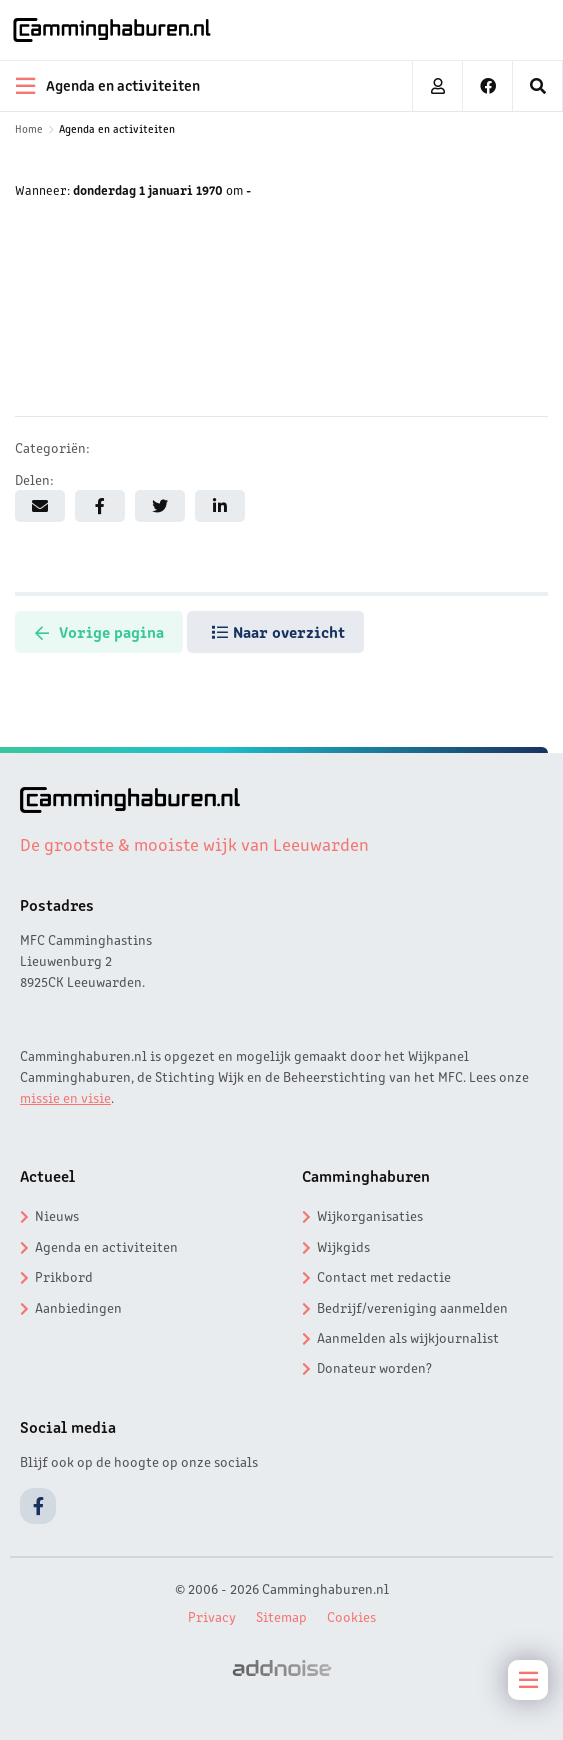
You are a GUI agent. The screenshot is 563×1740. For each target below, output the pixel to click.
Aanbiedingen (78, 1307)
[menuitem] (538, 86)
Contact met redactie (384, 1276)
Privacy (212, 1616)
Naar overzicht (279, 631)
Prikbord (64, 1276)
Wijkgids (343, 1246)
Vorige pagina (99, 631)
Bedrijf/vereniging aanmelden (412, 1307)
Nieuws (57, 1215)
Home (29, 128)
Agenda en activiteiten (117, 128)
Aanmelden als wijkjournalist (408, 1337)
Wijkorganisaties (370, 1215)
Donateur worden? (374, 1367)
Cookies (351, 1616)
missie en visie (65, 1097)
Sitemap (281, 1616)
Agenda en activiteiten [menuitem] (108, 85)
